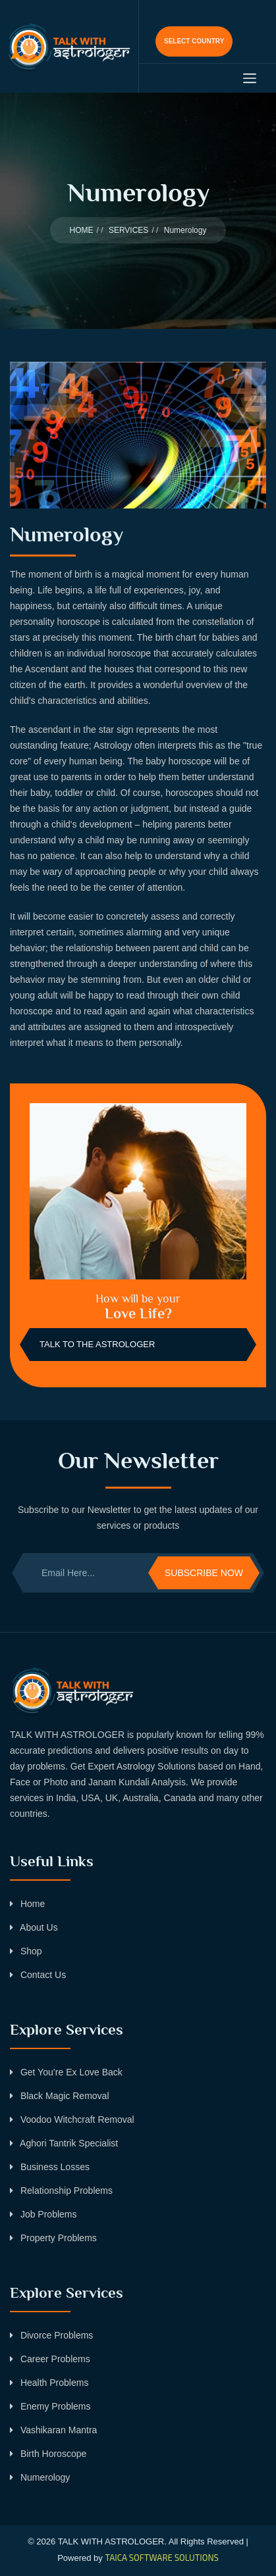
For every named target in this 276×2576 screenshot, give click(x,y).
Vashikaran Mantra (53, 2430)
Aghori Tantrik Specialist (64, 2143)
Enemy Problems (50, 2406)
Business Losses (50, 2167)
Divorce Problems (51, 2335)
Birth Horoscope (48, 2453)
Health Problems (49, 2382)
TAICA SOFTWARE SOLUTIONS (161, 2557)
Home (27, 1903)
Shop (26, 1951)
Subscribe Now (204, 1573)
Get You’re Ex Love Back (66, 2072)
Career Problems (50, 2359)
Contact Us (38, 1974)
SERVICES (128, 230)
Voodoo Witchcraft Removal (72, 2119)
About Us (34, 1927)
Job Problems (43, 2214)
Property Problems (53, 2238)
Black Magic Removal (59, 2096)
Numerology (40, 2477)
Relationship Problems (61, 2190)
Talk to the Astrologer (97, 1344)
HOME (82, 230)
